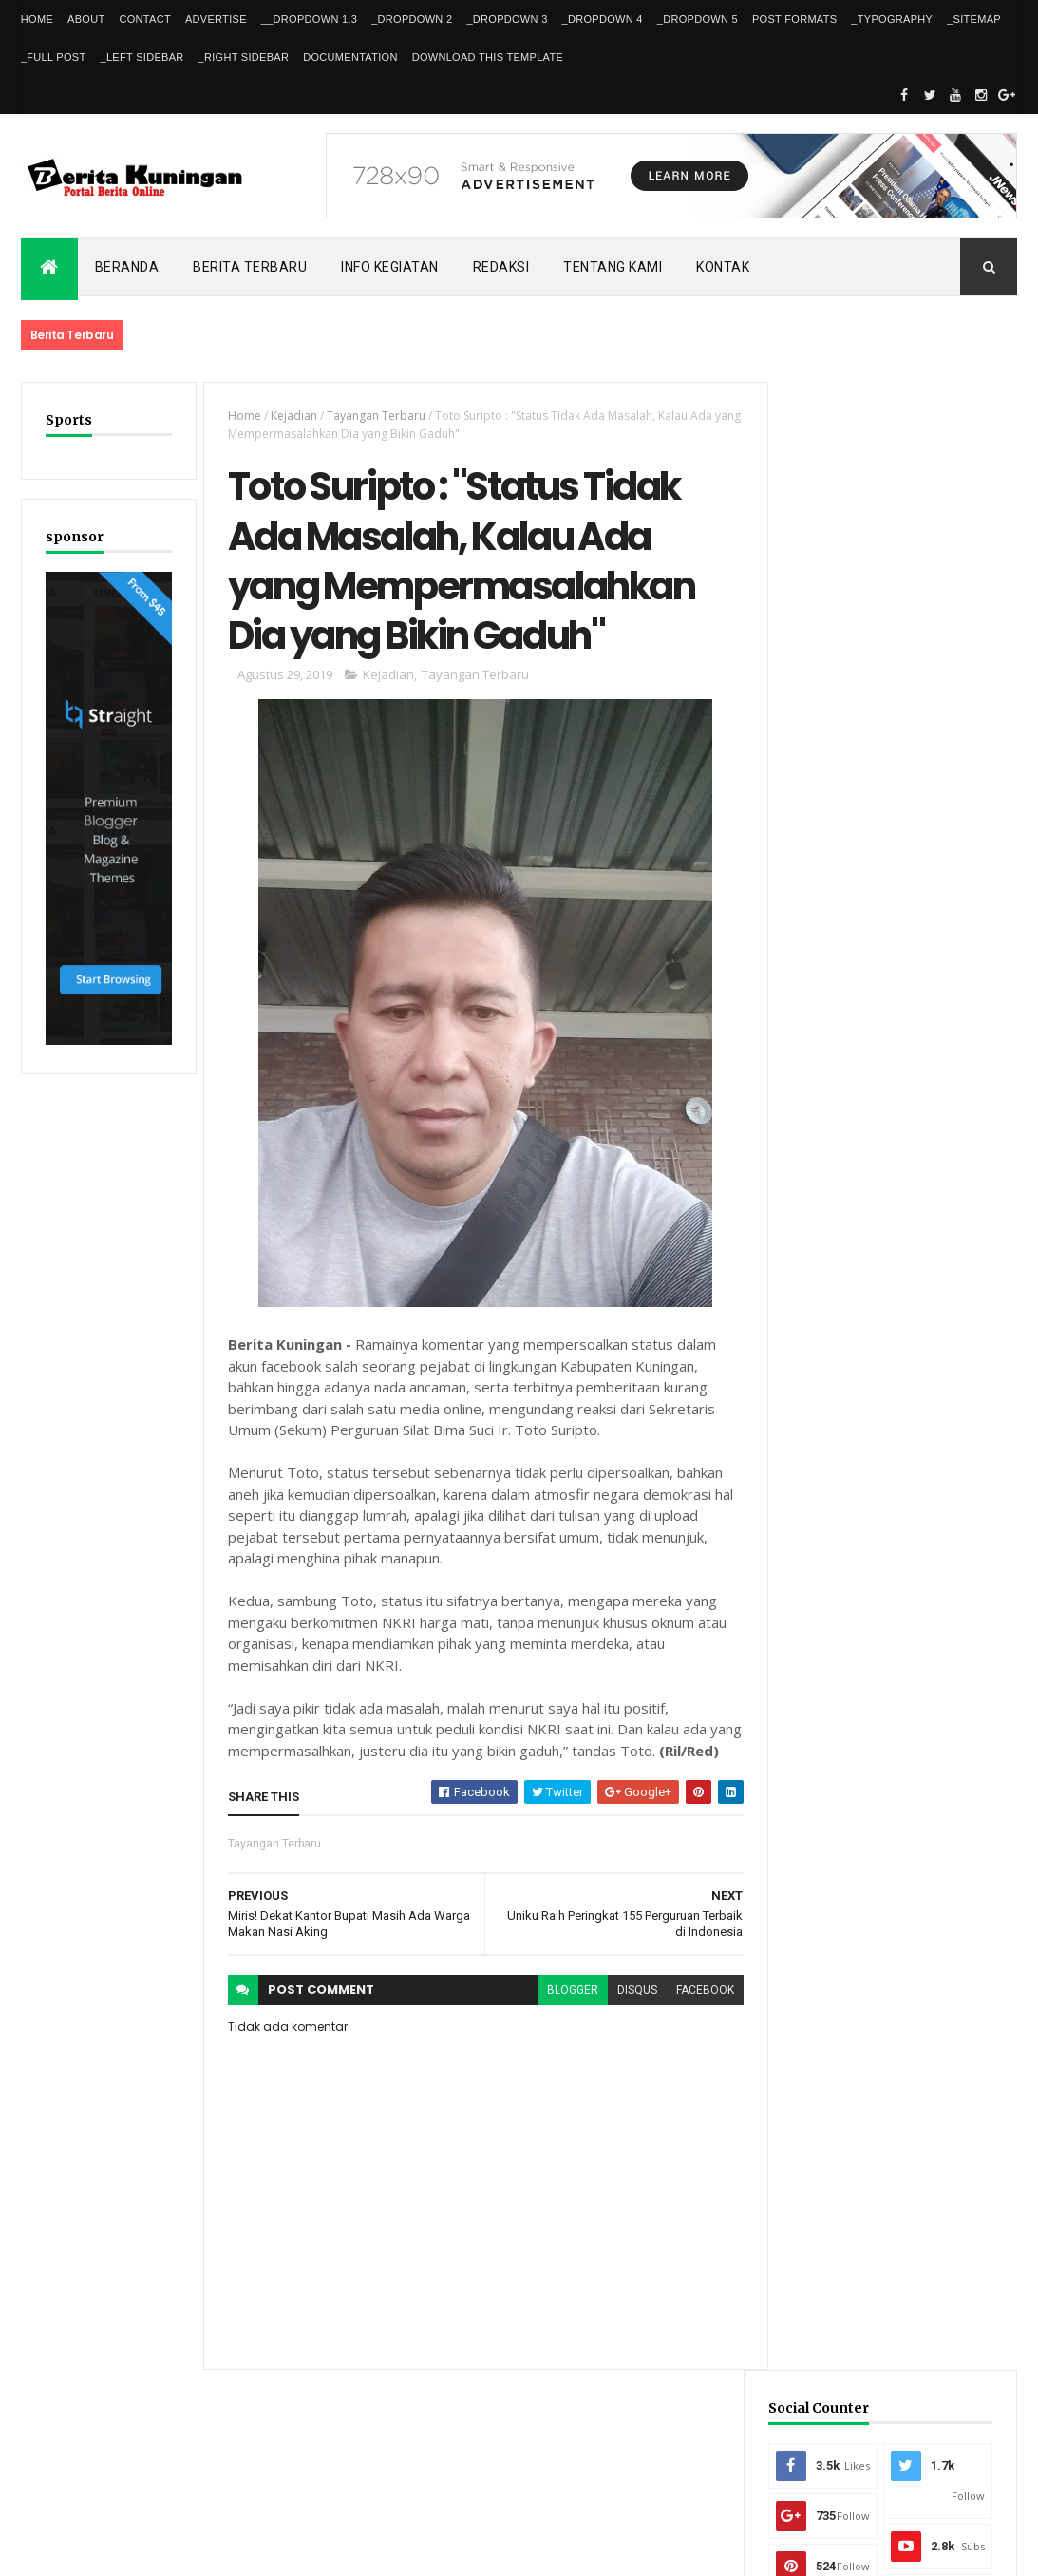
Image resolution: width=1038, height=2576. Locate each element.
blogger (562, 2015)
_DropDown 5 (697, 19)
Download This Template (487, 57)
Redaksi (501, 267)
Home (37, 19)
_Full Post (53, 57)
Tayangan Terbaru (373, 415)
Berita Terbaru (250, 267)
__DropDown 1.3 (309, 19)
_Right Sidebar (244, 57)
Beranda (127, 267)
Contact (144, 19)
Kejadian (291, 415)
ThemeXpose (118, 2549)
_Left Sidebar (141, 57)
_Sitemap (974, 19)
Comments (956, 1461)
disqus (627, 2015)
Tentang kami (612, 267)
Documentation (350, 57)
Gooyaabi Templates (294, 2549)
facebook (695, 2015)
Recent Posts (834, 1461)
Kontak (722, 267)
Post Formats (794, 19)
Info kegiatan (390, 267)
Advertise (216, 19)
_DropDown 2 (411, 19)
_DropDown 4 (602, 19)
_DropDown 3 (506, 19)
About (85, 19)
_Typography (892, 19)
